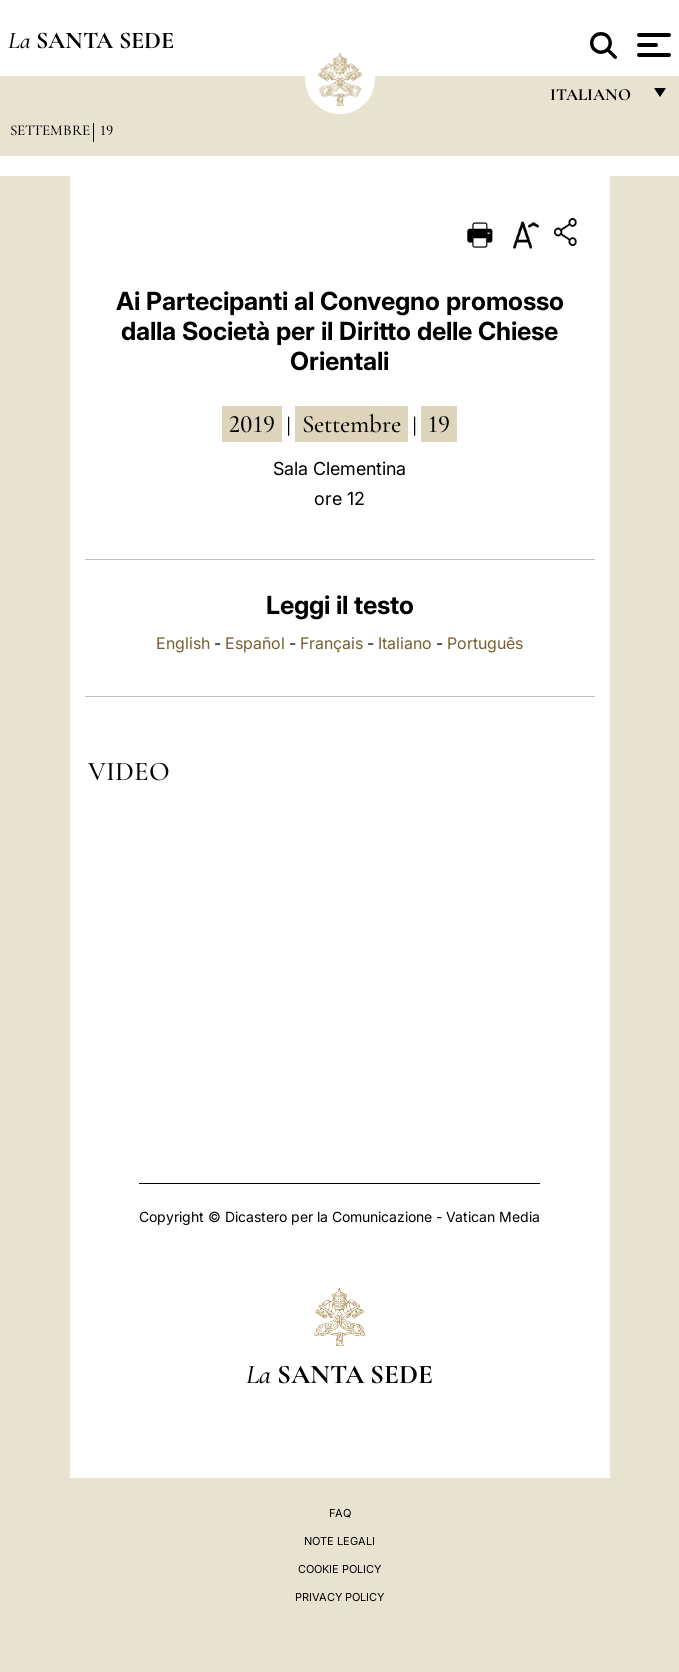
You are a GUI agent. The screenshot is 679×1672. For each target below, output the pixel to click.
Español (255, 643)
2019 (252, 424)
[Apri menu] (651, 45)
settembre (351, 424)
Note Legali (339, 1541)
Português (485, 643)
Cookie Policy (339, 1569)
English (183, 643)
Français (331, 643)
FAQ (340, 1513)
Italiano (405, 643)
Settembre (50, 130)
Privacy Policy (339, 1597)
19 (106, 130)
